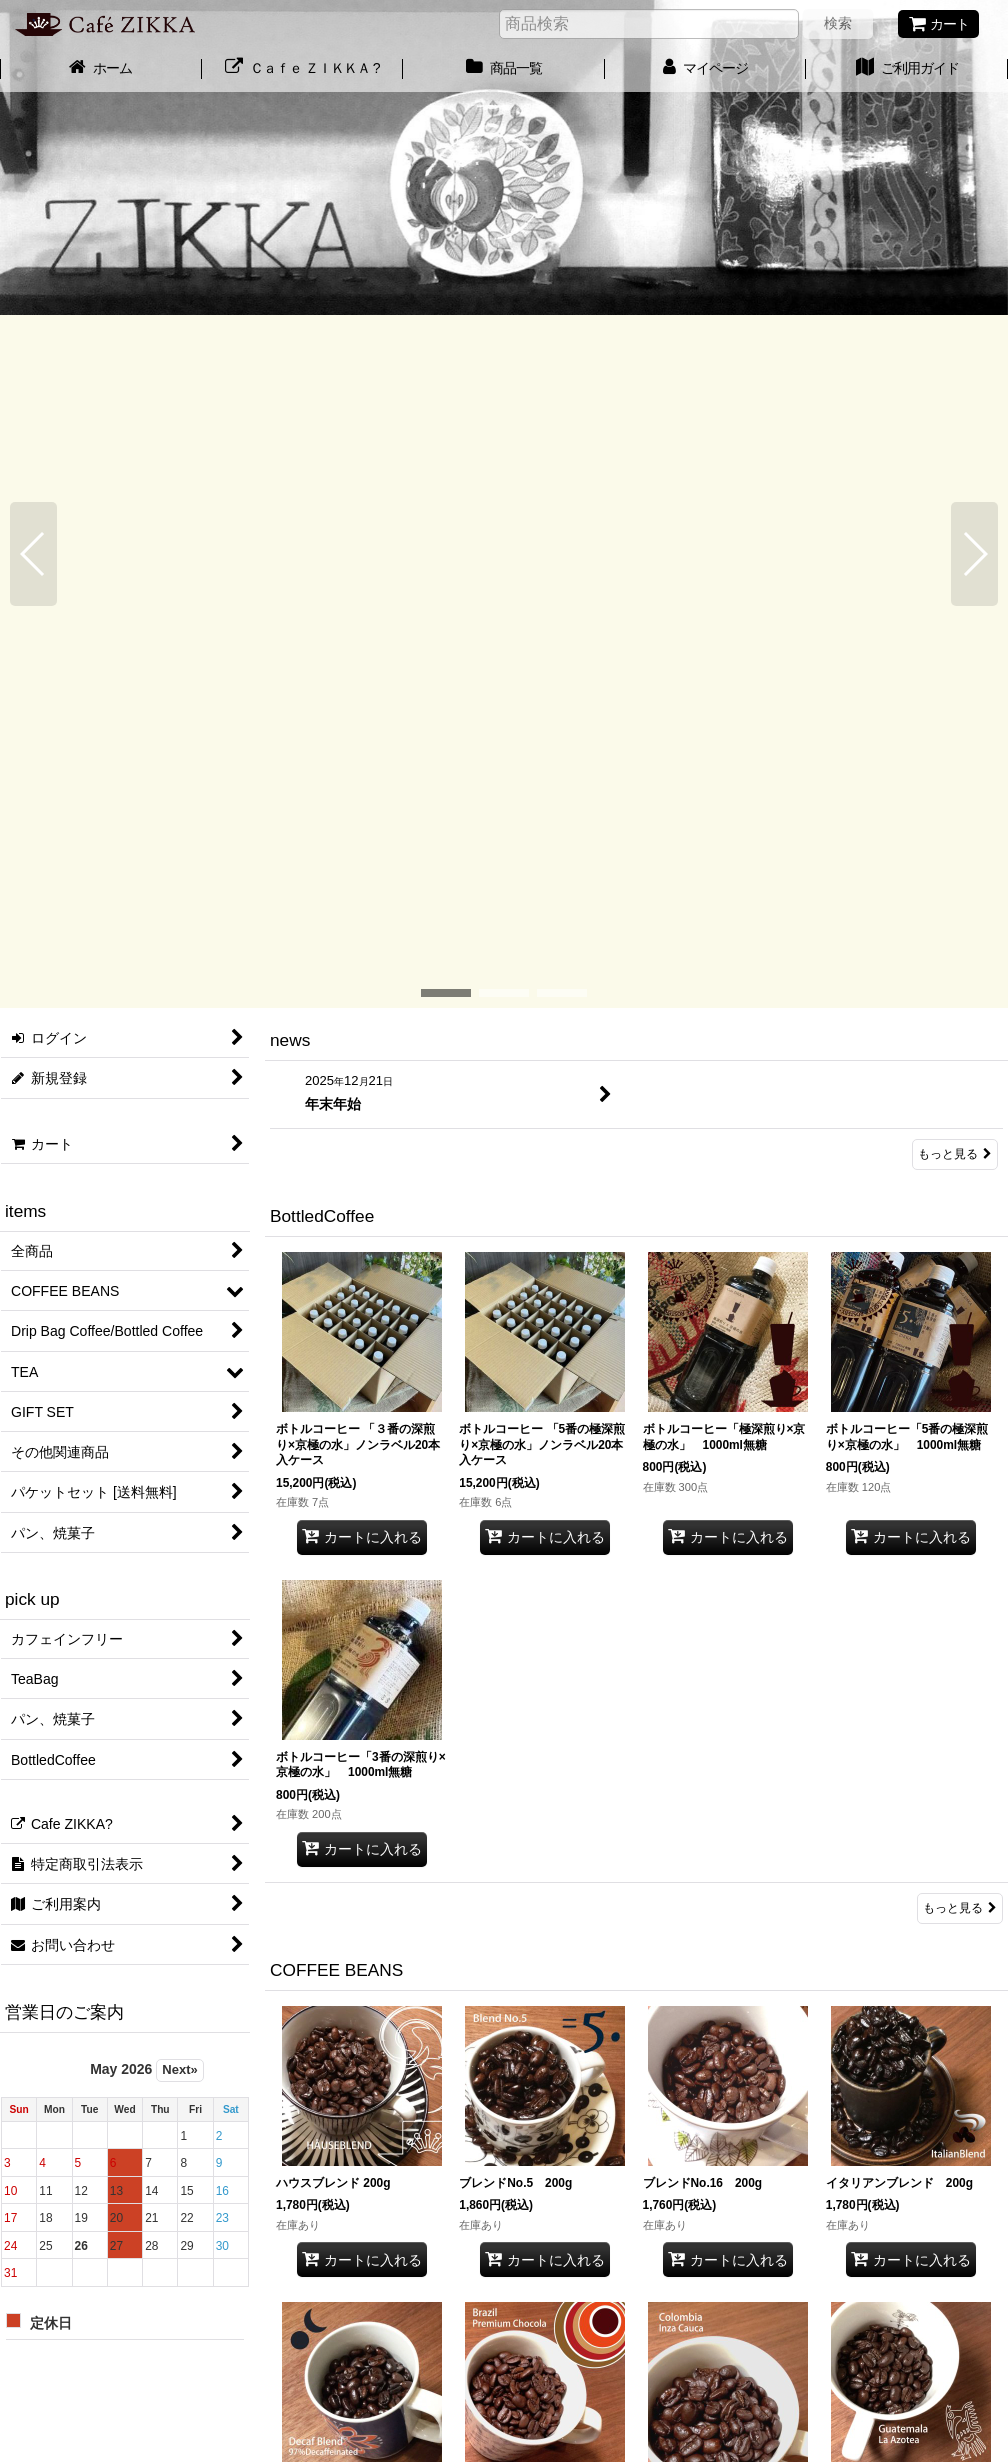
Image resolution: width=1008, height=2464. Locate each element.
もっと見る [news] (955, 462)
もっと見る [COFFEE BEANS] (960, 2250)
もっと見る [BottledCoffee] (960, 1215)
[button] (33, 173)
